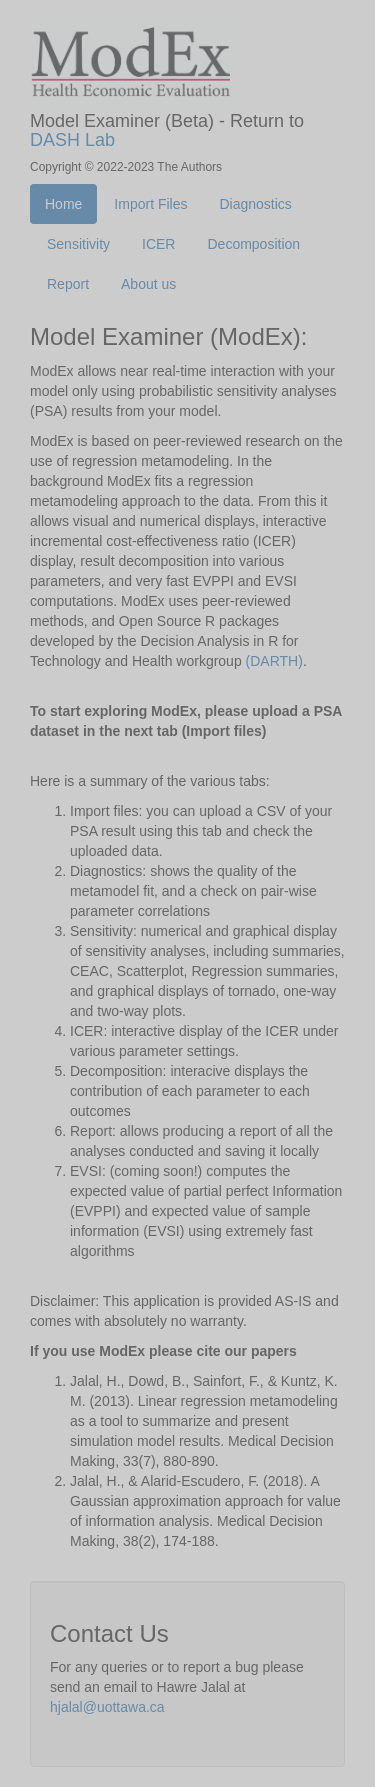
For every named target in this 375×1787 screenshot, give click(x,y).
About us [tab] (148, 284)
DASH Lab (72, 140)
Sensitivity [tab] (78, 244)
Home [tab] (63, 204)
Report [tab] (68, 284)
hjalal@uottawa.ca (107, 1707)
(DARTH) (274, 661)
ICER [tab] (158, 244)
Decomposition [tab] (253, 244)
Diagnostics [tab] (255, 204)
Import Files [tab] (150, 204)
